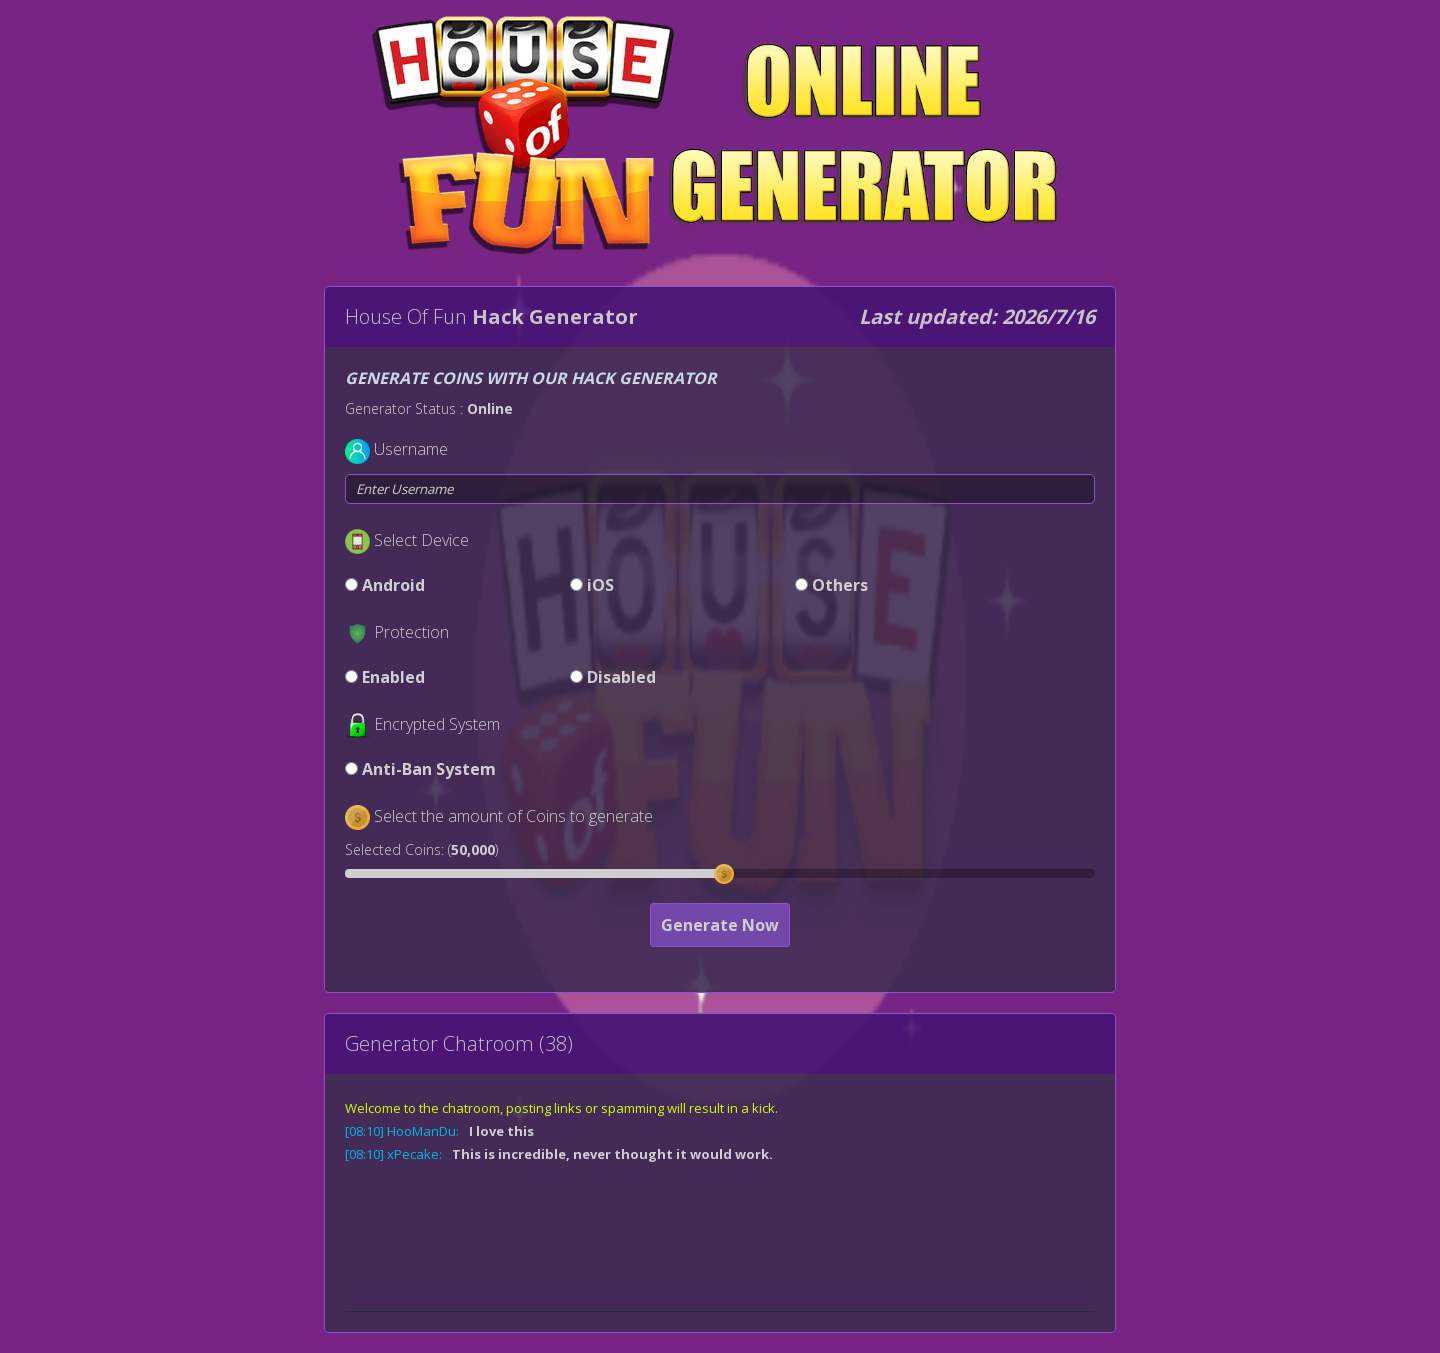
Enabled (393, 677)
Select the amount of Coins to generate (513, 816)
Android (393, 585)
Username (411, 449)
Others (840, 585)
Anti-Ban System (429, 769)
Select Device (421, 540)
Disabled (621, 677)
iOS (600, 585)
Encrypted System (437, 724)
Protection (411, 632)
